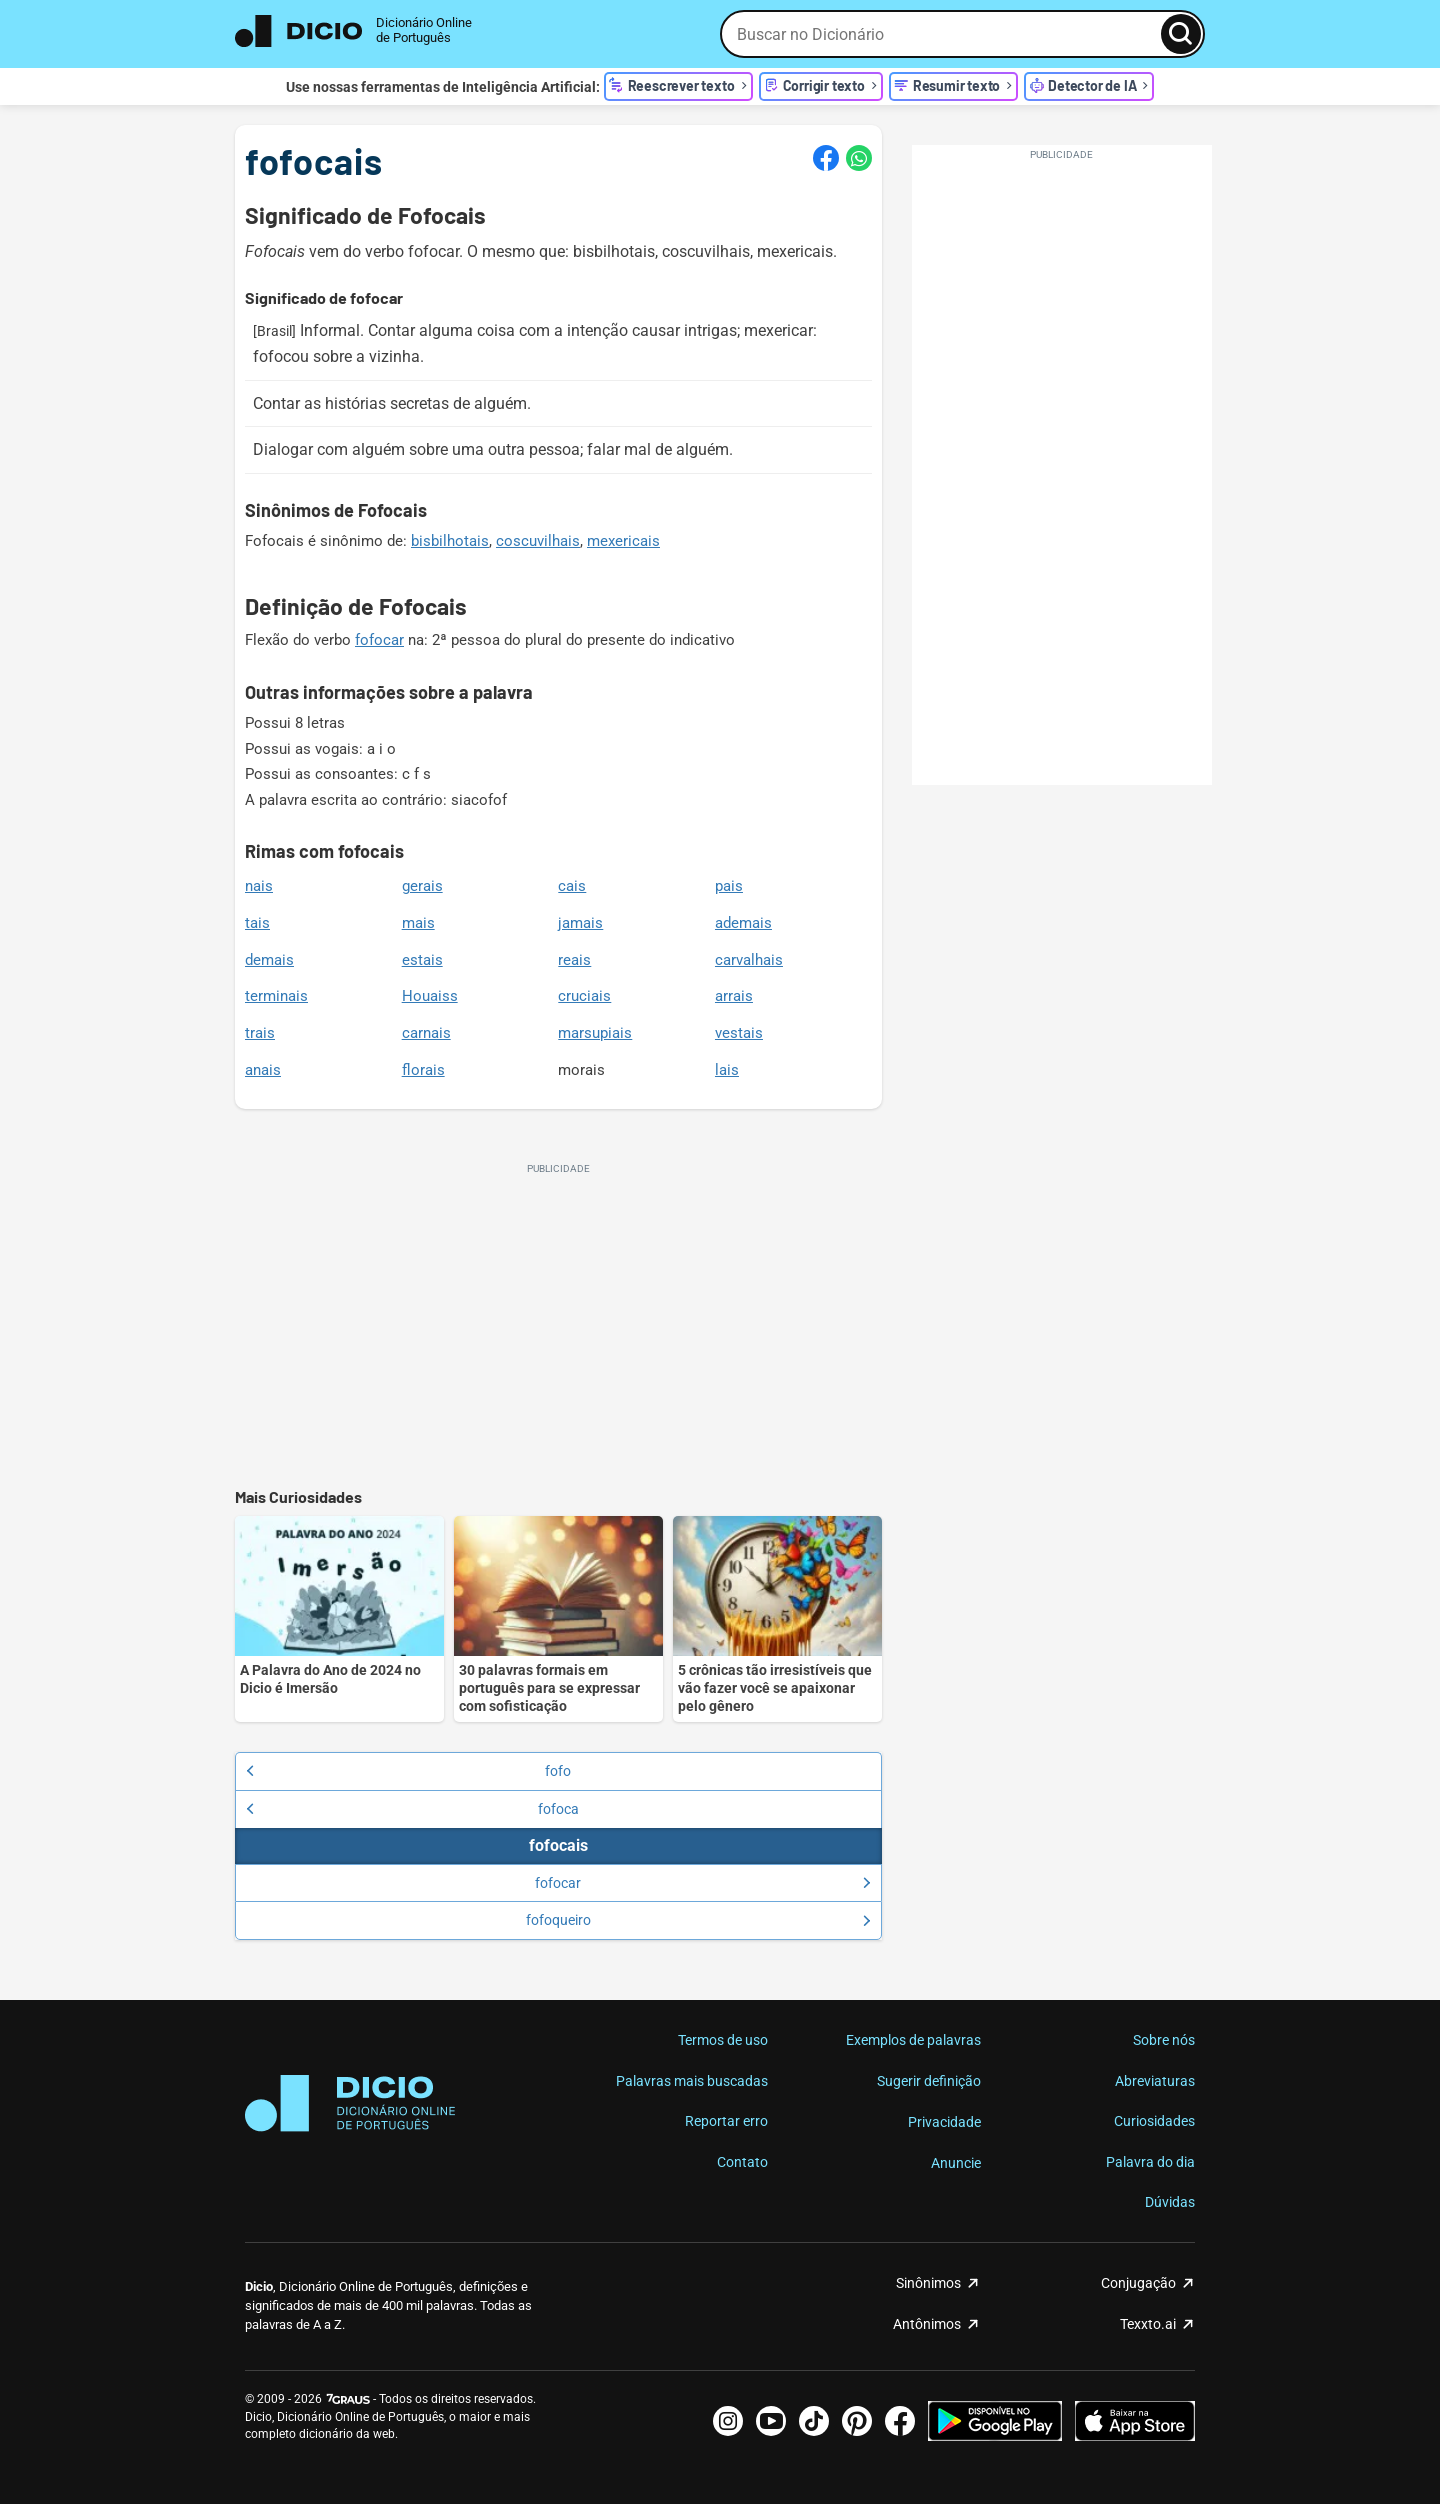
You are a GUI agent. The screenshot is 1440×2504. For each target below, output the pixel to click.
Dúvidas (1170, 2202)
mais (418, 923)
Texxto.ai (1148, 2324)
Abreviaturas (1155, 2081)
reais (574, 960)
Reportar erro (726, 2121)
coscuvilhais (538, 541)
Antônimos (927, 2324)
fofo (408, 1771)
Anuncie (956, 2163)
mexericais (623, 541)
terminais (276, 996)
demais (269, 960)
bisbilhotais (450, 541)
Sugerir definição (929, 2081)
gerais (422, 886)
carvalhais (749, 960)
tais (257, 923)
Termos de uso (723, 2040)
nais (259, 886)
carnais (426, 1033)
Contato (742, 2162)
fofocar (379, 640)
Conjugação (1138, 2283)
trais (260, 1033)
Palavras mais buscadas (692, 2081)
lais (727, 1070)
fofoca (412, 1809)
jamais (580, 923)
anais (263, 1070)
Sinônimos (928, 2283)
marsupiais (595, 1033)
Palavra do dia (1150, 2162)
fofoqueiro (698, 1920)
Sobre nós (1164, 2040)
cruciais (584, 996)
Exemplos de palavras (913, 2040)
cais (572, 886)
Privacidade (944, 2122)
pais (729, 886)
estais (422, 960)
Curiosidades (1154, 2121)
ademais (743, 923)
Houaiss (430, 996)
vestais (739, 1033)
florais (423, 1070)
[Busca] (1181, 34)
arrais (734, 996)
